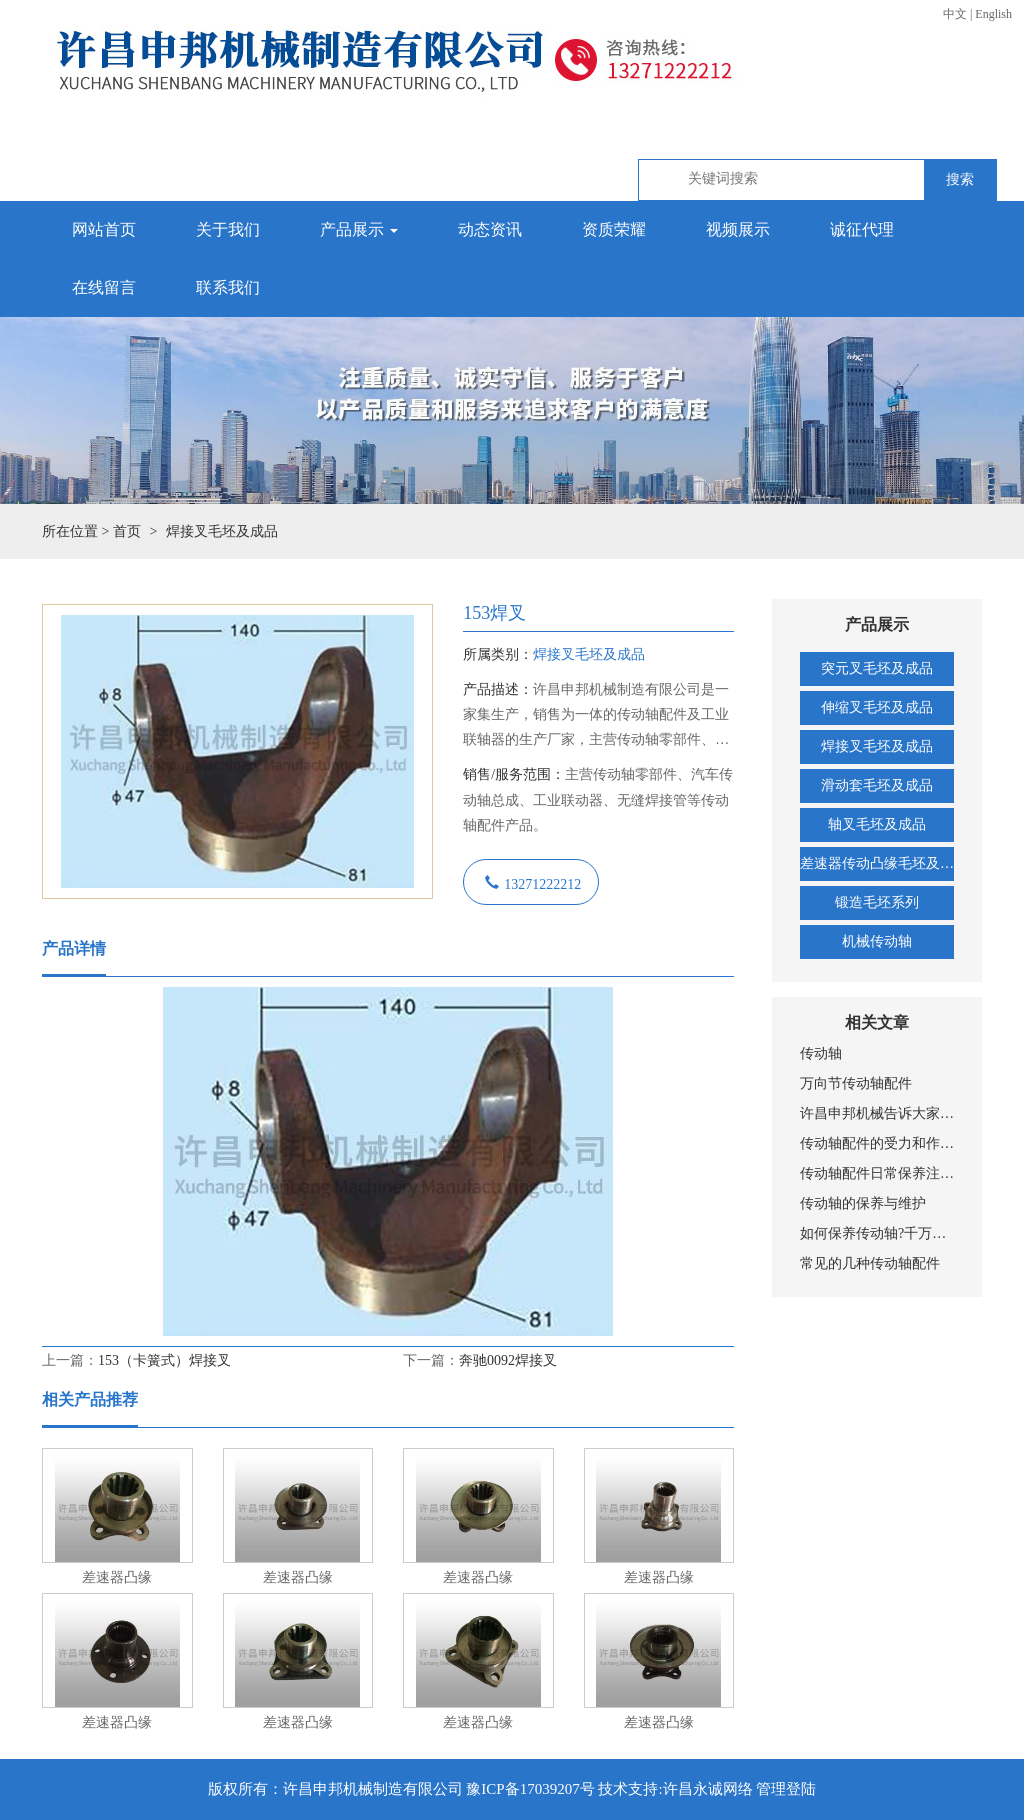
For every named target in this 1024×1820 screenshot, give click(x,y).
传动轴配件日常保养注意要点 (877, 1173)
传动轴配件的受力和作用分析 (877, 1143)
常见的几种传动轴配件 (870, 1263)
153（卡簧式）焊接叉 (164, 1360)
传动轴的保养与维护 (863, 1203)
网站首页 (104, 229)
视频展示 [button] (738, 229)
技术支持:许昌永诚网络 (675, 1789)
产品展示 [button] (359, 229)
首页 (127, 531)
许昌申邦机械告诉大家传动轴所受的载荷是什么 (877, 1113)
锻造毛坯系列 (877, 902)
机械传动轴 (877, 941)
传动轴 (821, 1053)
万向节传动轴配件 (856, 1083)
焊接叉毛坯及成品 (877, 746)
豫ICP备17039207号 (530, 1789)
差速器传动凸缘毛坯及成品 (877, 863)
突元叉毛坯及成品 (877, 668)
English (993, 14)
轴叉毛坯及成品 (877, 824)
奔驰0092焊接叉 (508, 1360)
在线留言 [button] (104, 287)
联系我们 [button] (228, 287)
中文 (955, 14)
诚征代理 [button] (862, 229)
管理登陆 (786, 1789)
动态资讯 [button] (490, 229)
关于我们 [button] (228, 229)
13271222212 (542, 882)
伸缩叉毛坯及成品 (877, 707)
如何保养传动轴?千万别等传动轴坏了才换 (877, 1233)
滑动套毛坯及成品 (877, 785)
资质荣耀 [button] (614, 229)
